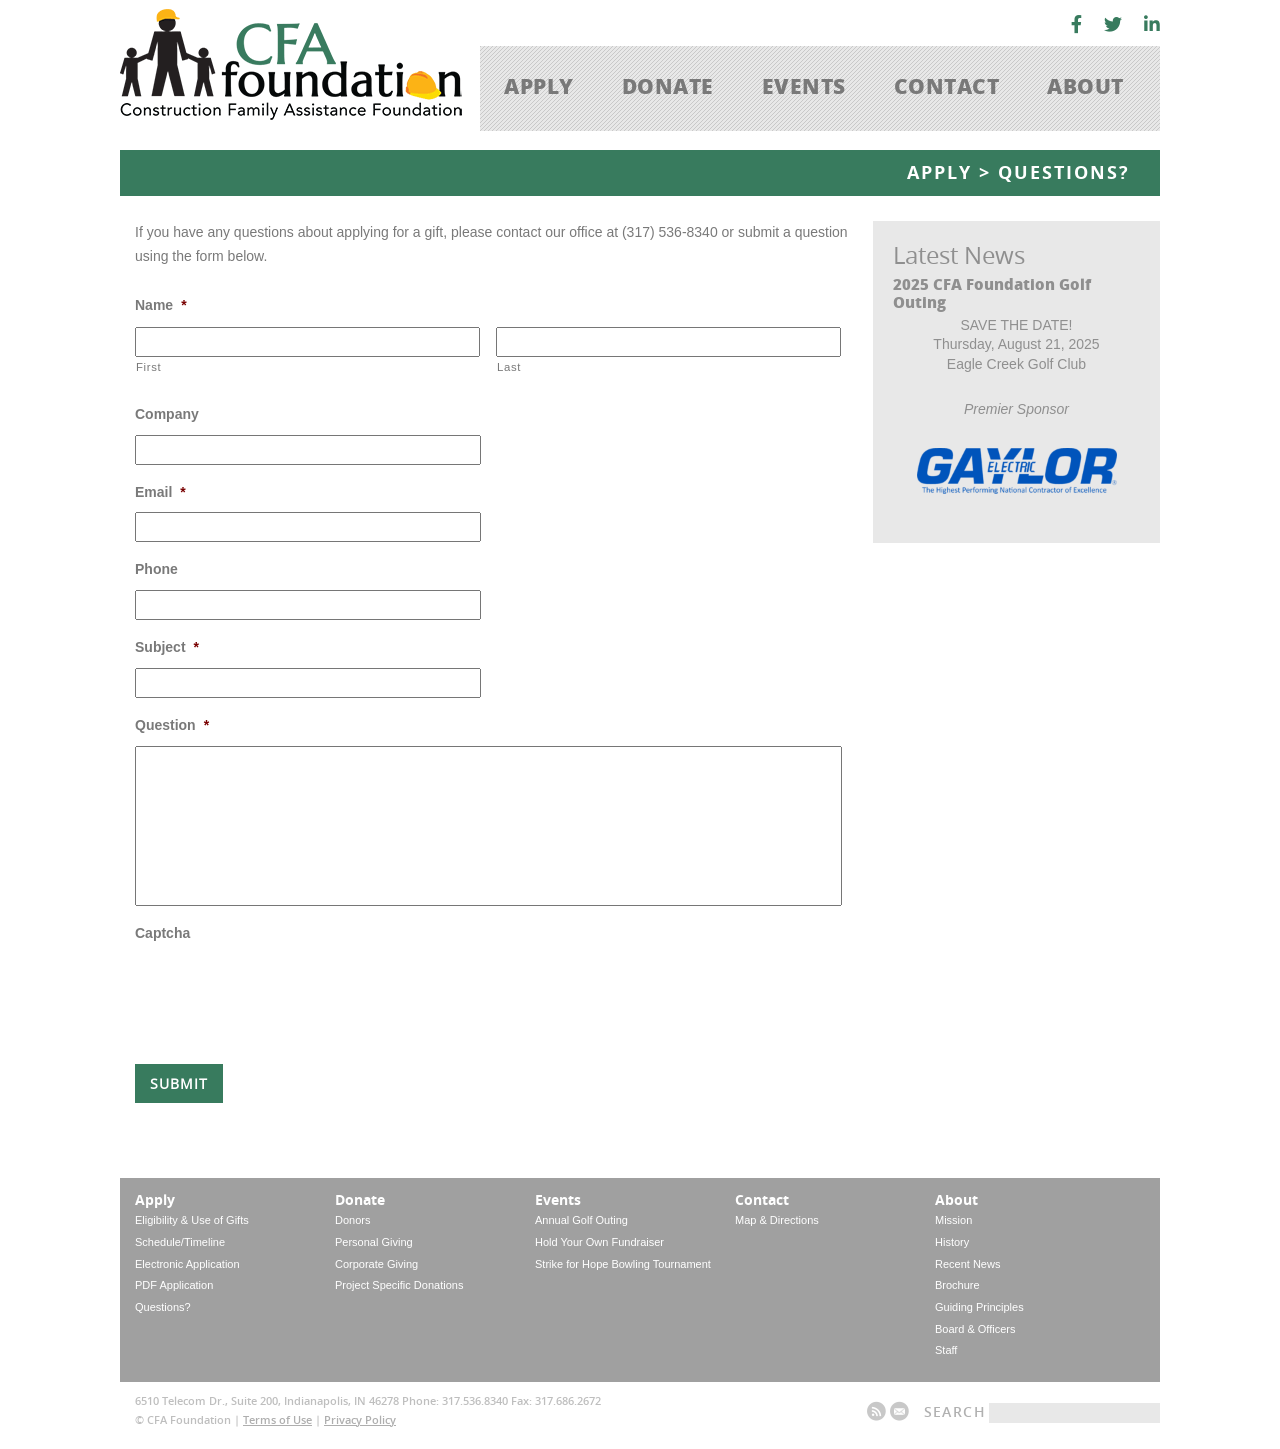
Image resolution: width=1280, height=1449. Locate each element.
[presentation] (287, 993)
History (952, 1242)
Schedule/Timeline (180, 1242)
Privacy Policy (360, 1419)
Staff (946, 1350)
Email (160, 492)
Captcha (162, 933)
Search (955, 1411)
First (148, 367)
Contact (947, 85)
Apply (539, 85)
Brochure (957, 1285)
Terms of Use (277, 1419)
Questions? (163, 1307)
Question (172, 725)
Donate (668, 85)
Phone (156, 569)
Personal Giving (374, 1242)
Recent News (967, 1264)
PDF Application (174, 1285)
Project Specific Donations (399, 1285)
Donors (352, 1220)
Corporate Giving (376, 1264)
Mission (953, 1220)
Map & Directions (777, 1220)
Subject (167, 647)
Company (167, 414)
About (1085, 85)
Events (804, 85)
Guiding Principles (979, 1307)
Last (509, 367)
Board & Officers (975, 1329)
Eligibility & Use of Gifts (192, 1220)
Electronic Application (187, 1264)
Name (161, 305)
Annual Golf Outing (581, 1220)
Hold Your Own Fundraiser (599, 1242)
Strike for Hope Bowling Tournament (623, 1264)
